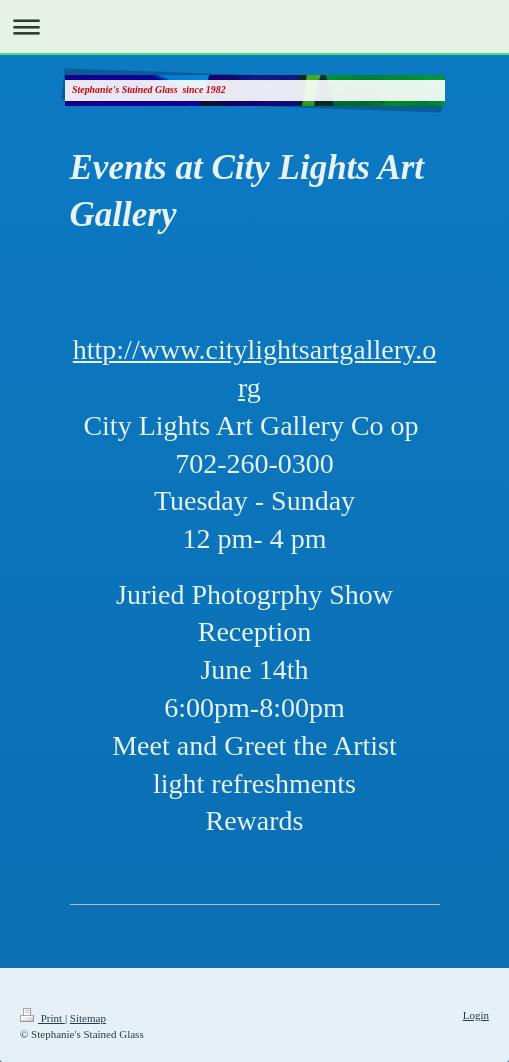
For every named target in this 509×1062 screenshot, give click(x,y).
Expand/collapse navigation (254, 26)
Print (42, 1018)
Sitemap (88, 1018)
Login (476, 1015)
